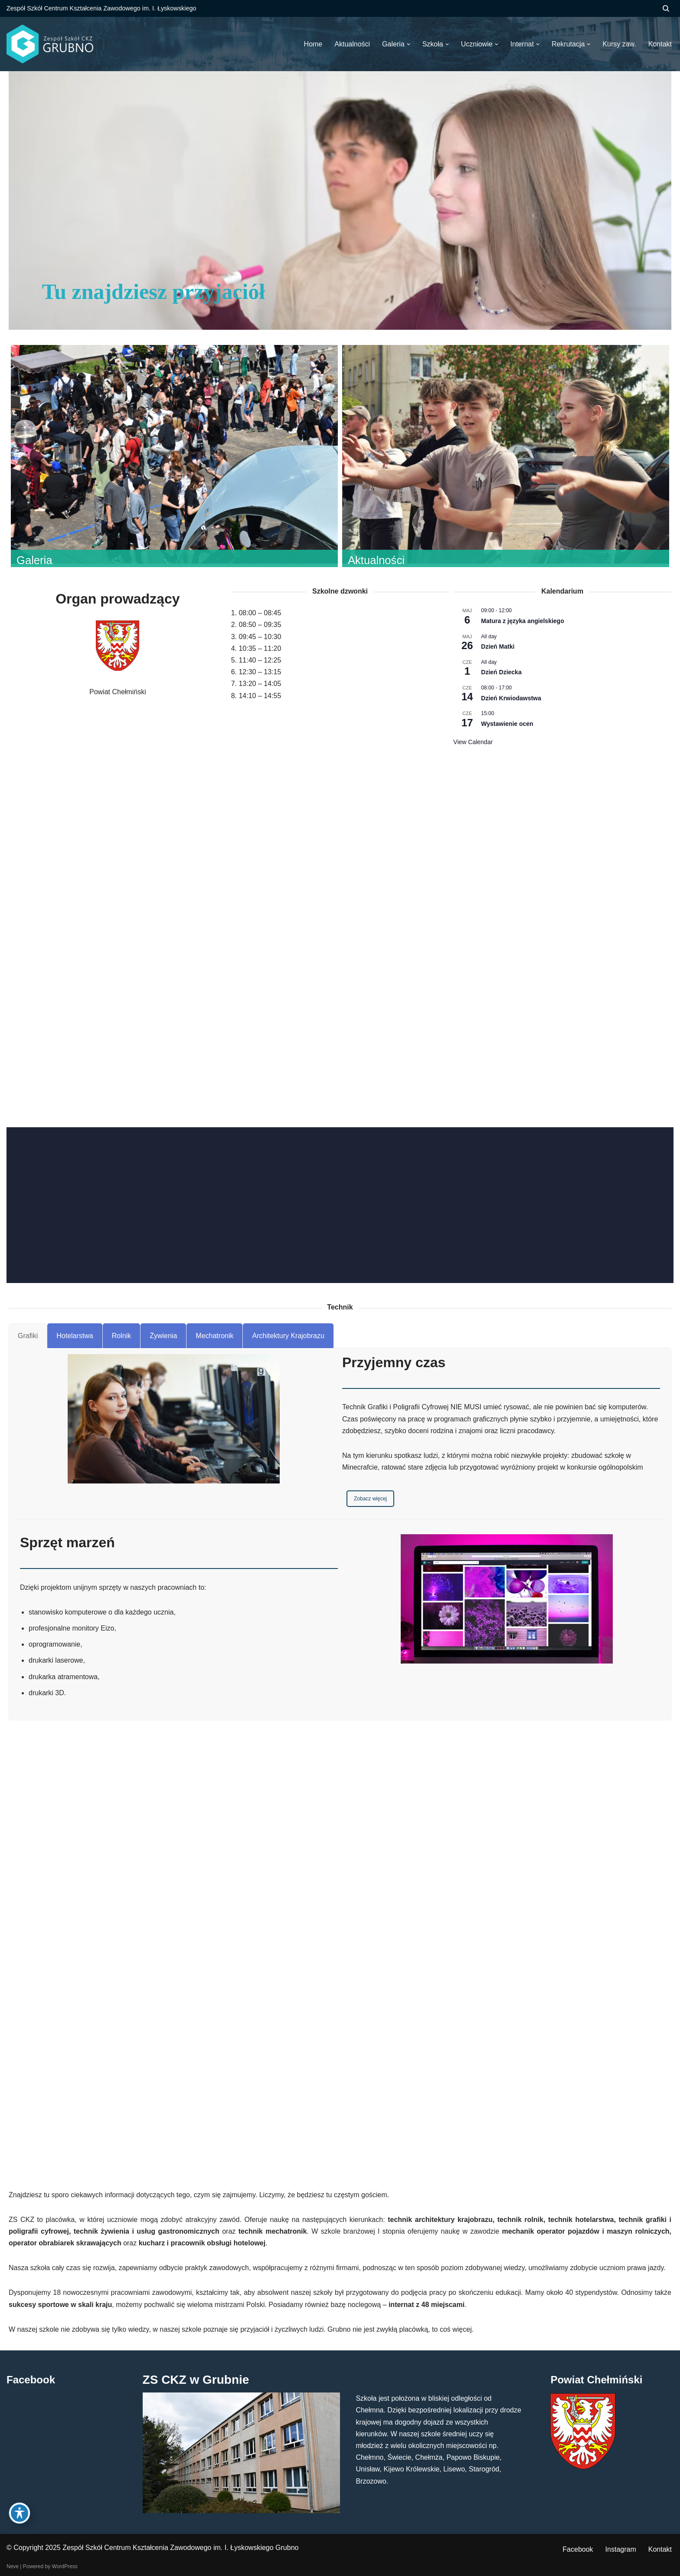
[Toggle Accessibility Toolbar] (19, 2513)
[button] (408, 44)
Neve (13, 2566)
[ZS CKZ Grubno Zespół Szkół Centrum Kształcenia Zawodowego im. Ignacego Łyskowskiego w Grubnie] (50, 44)
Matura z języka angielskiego (522, 620)
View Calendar (473, 741)
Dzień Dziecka (501, 672)
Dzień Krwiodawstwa (511, 698)
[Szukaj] (666, 8)
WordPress (65, 2566)
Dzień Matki (497, 646)
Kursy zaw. (619, 44)
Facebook (577, 2549)
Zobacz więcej (370, 1499)
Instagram (620, 2549)
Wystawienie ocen (507, 723)
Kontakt (660, 2549)
